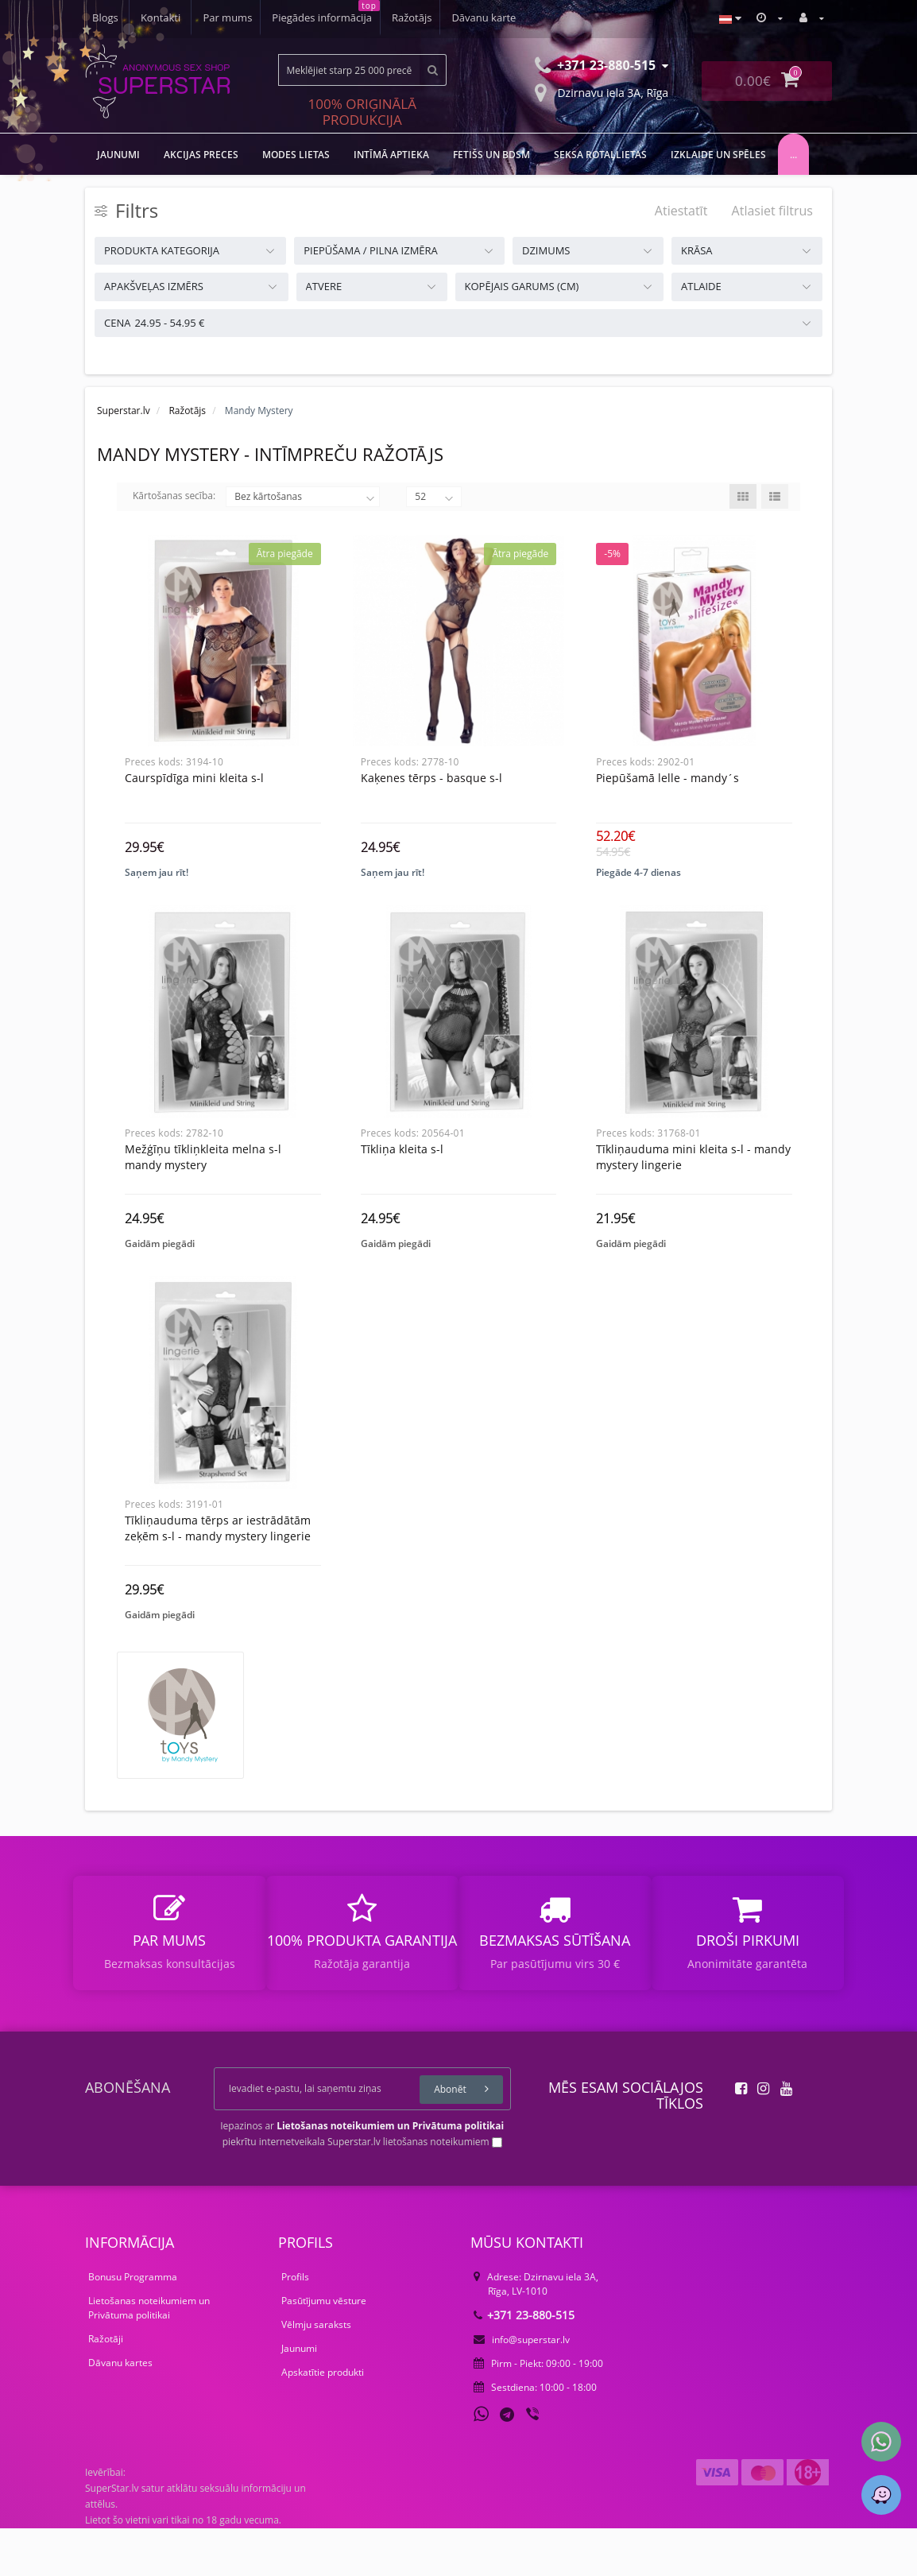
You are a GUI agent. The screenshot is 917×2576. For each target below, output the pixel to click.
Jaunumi (299, 2396)
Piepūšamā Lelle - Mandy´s (667, 777)
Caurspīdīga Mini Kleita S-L (194, 777)
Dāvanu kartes (120, 2410)
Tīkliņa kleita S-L (402, 1164)
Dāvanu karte (380, 17)
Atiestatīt (681, 210)
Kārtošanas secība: (174, 495)
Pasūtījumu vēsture (323, 2348)
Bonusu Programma (132, 2324)
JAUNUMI (118, 154)
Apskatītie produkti (322, 2420)
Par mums (116, 17)
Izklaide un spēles (718, 154)
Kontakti (503, 17)
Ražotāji (105, 2386)
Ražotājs (306, 17)
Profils (295, 2324)
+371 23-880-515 (524, 2362)
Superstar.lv (123, 410)
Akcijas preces (201, 154)
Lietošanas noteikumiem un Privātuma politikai (149, 2355)
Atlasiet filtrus (772, 210)
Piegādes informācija (214, 17)
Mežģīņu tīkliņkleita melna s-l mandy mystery (203, 1172)
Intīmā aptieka (391, 154)
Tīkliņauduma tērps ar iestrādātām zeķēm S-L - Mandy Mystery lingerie (218, 1559)
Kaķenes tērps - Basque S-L (431, 777)
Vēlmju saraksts (316, 2372)
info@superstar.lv (522, 2387)
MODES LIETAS (296, 154)
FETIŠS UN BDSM (491, 154)
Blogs (448, 17)
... (793, 154)
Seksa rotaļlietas (600, 154)
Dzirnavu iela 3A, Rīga (601, 91)
